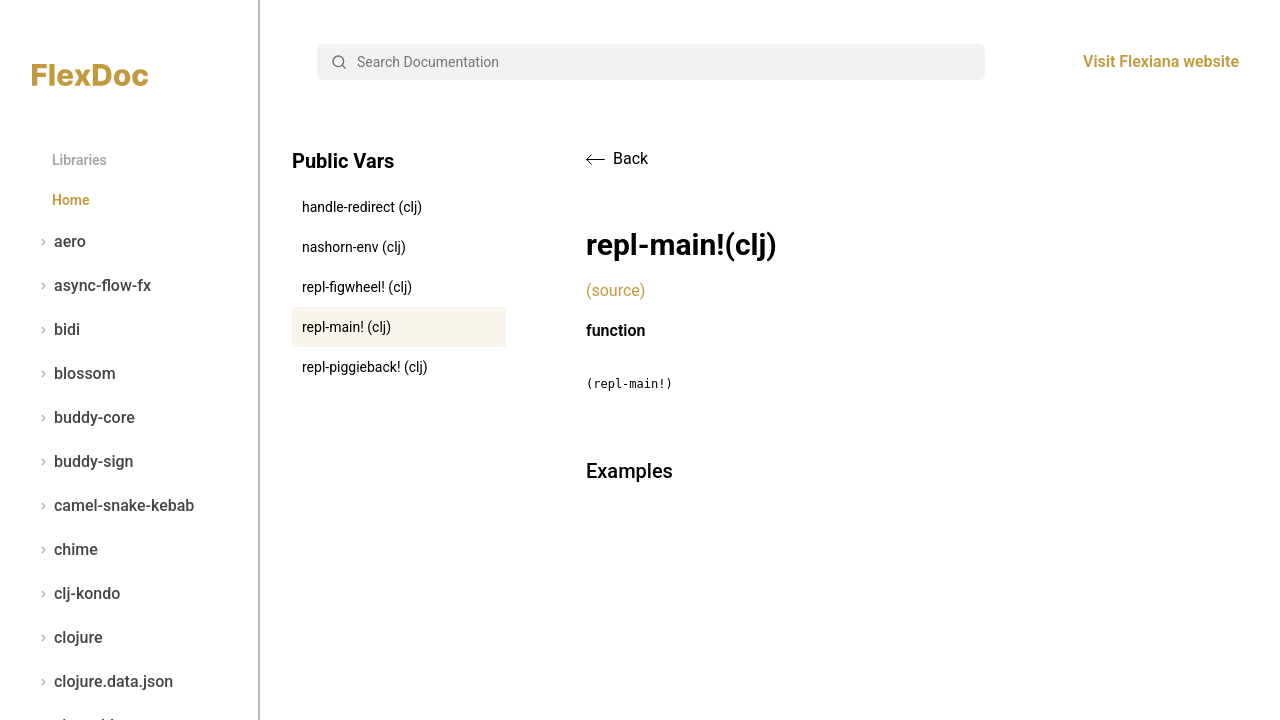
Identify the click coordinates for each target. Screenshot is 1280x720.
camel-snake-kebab (113, 506)
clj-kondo (76, 594)
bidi (56, 330)
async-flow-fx (91, 286)
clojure (67, 638)
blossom (74, 374)
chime (65, 550)
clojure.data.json (102, 682)
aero (59, 242)
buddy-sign (82, 462)
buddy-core (83, 418)
